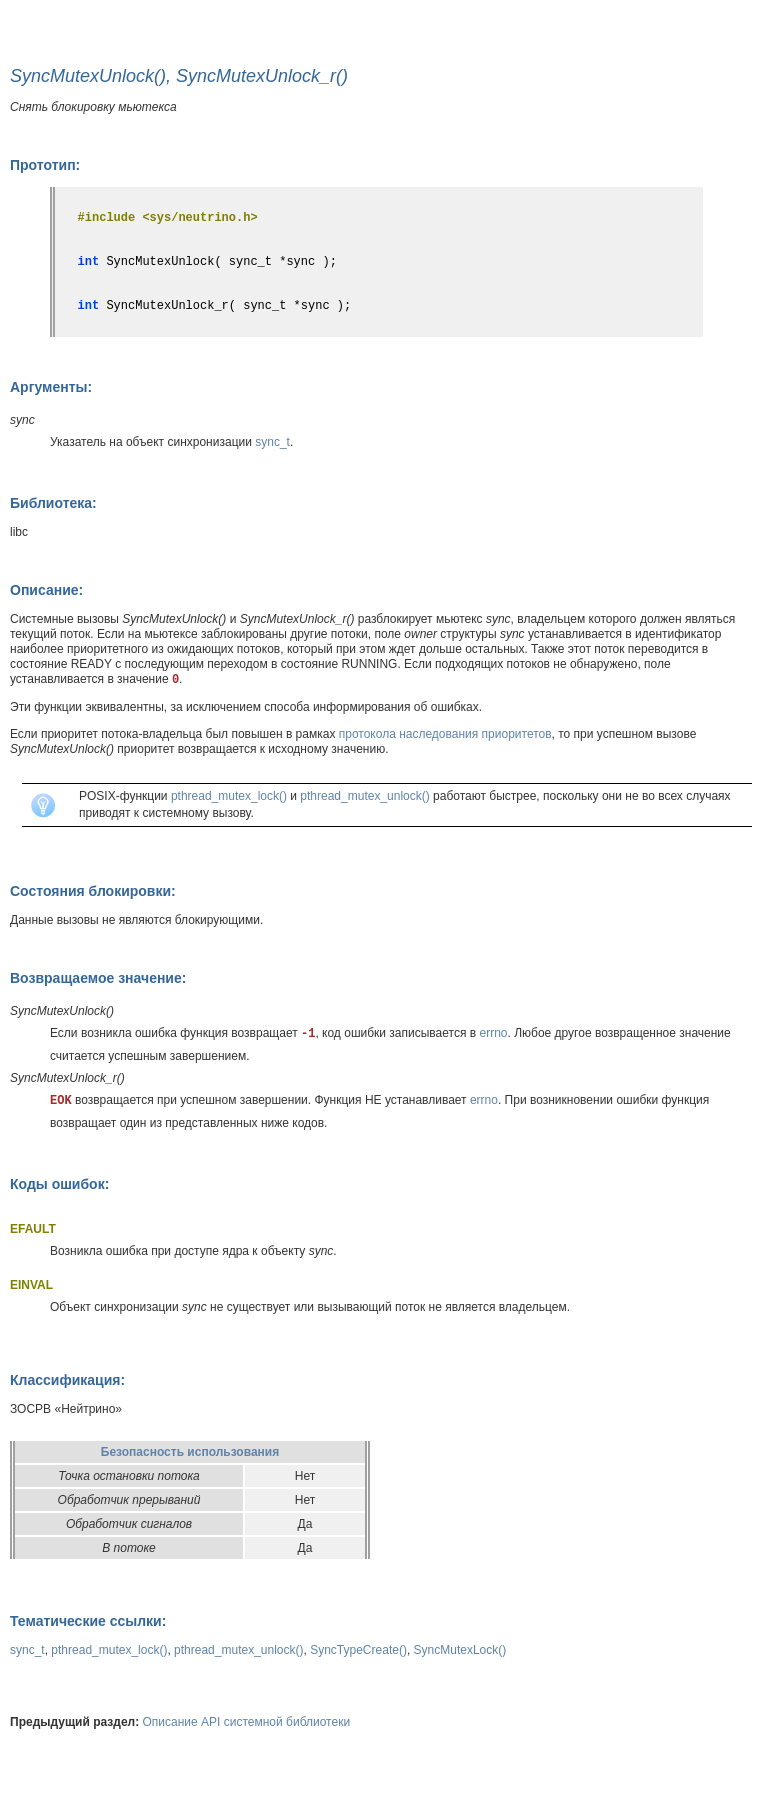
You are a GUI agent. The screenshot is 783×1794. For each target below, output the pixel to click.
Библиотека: (53, 503)
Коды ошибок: (59, 1184)
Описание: (46, 590)
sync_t (272, 442)
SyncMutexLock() (460, 1650)
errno (493, 1033)
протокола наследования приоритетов (445, 734)
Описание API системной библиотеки (247, 1722)
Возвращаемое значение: (98, 978)
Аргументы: (51, 387)
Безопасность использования (190, 1452)
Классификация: (67, 1380)
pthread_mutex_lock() (229, 796)
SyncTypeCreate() (358, 1650)
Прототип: (45, 165)
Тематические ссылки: (88, 1621)
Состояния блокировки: (93, 891)
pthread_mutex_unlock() (364, 796)
